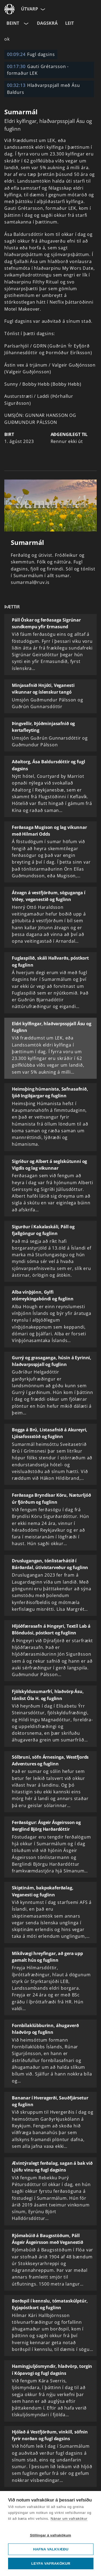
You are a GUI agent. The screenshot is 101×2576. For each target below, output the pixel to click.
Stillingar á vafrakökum (50, 2535)
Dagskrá (47, 23)
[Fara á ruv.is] (9, 9)
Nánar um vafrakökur (69, 2519)
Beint (12, 23)
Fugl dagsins (31, 54)
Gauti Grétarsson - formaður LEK (38, 69)
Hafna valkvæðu (50, 2549)
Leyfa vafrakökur (50, 2563)
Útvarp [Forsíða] (29, 9)
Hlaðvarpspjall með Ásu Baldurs (43, 88)
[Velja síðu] (42, 9)
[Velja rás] (25, 23)
